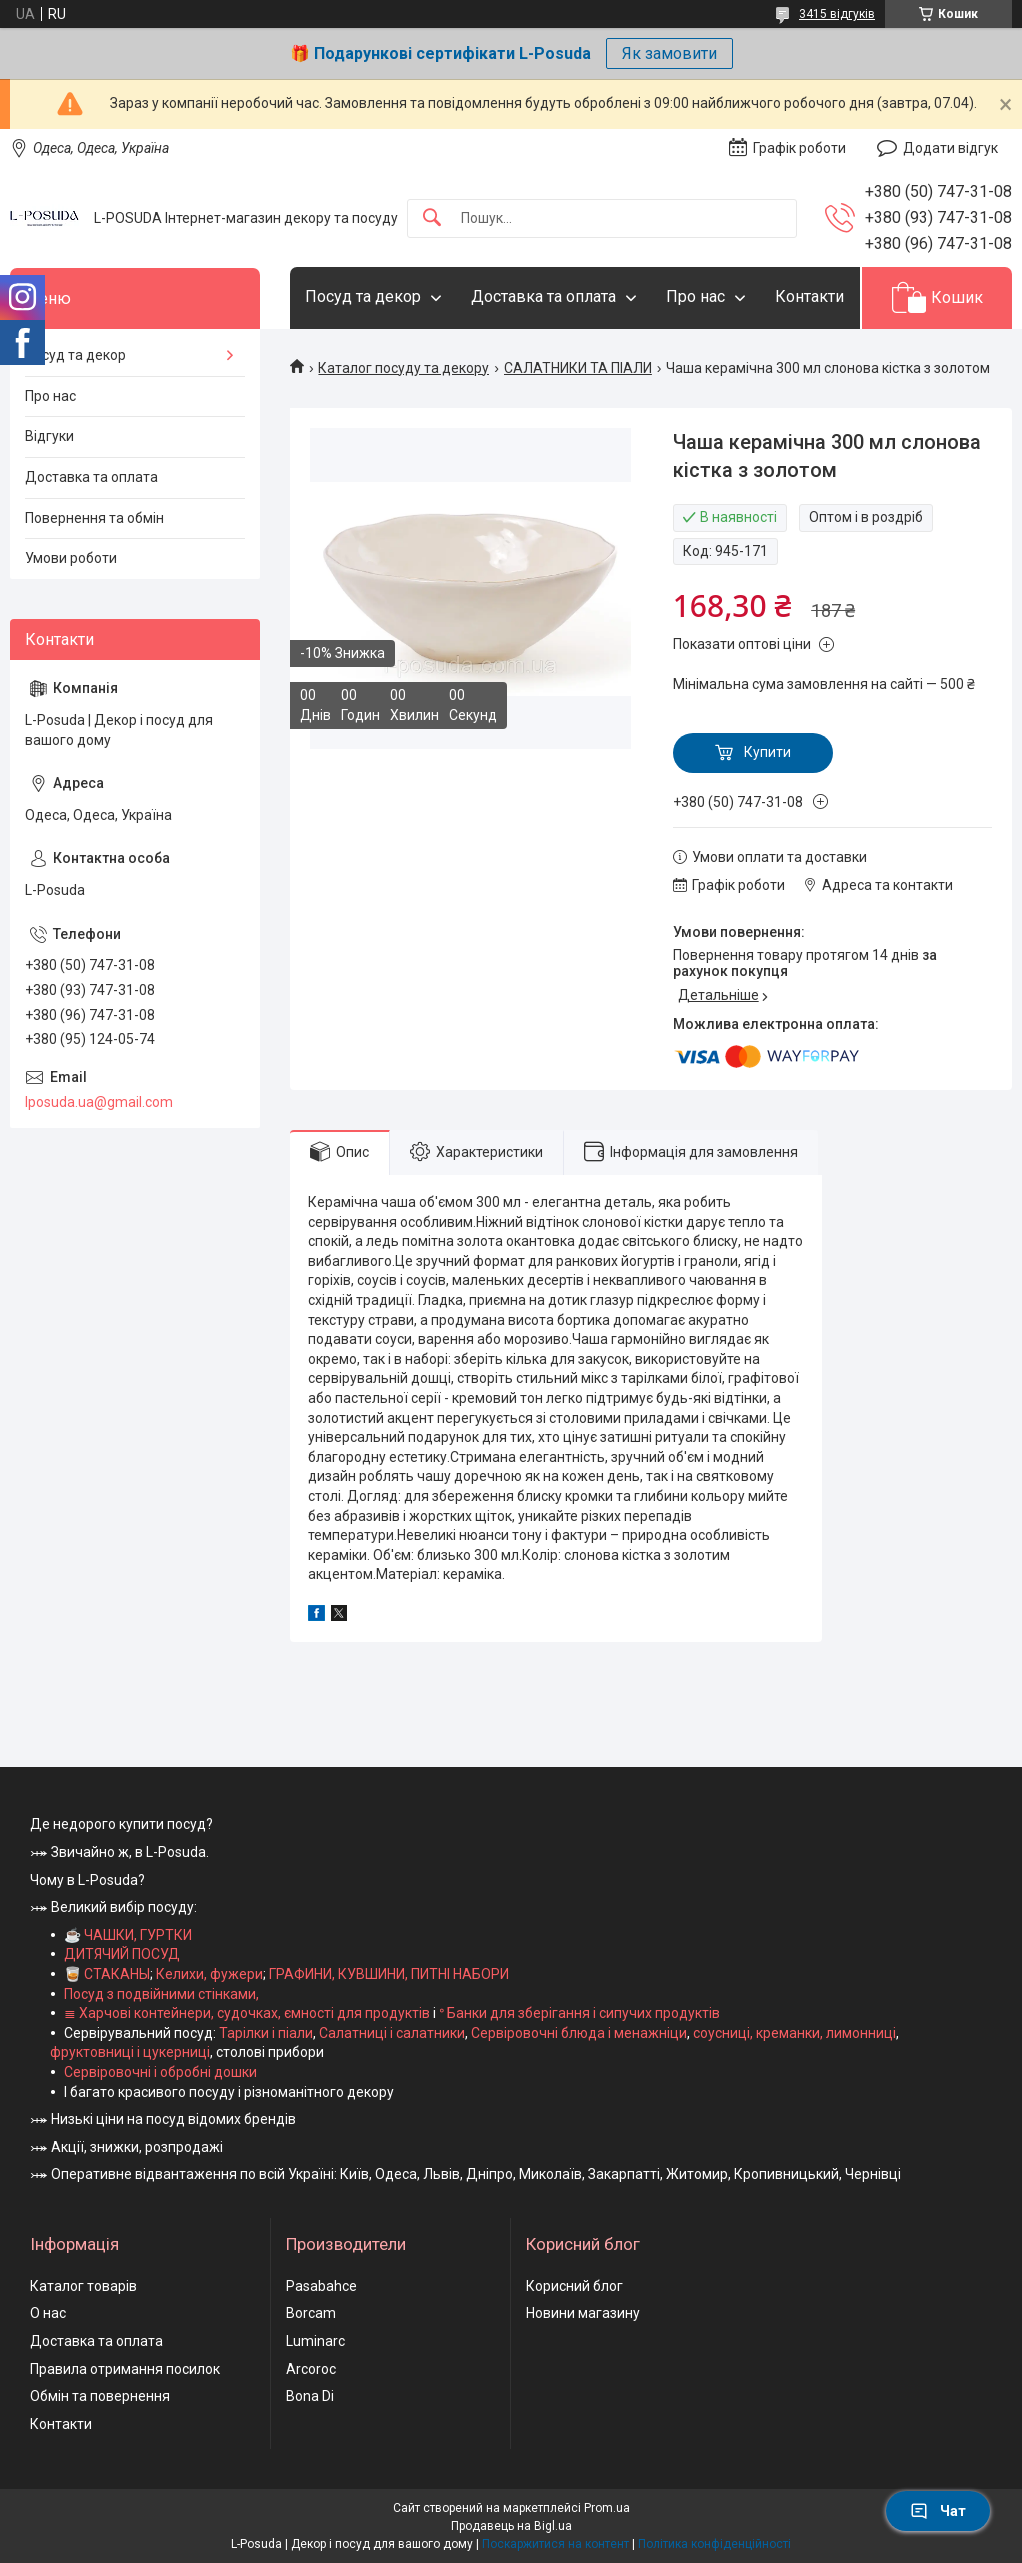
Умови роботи (71, 558)
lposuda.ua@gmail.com (99, 1102)
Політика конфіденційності (714, 2544)
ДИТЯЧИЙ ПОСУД (122, 1954)
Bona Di (310, 2396)
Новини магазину (583, 2313)
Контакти (809, 296)
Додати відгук (950, 148)
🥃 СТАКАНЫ (107, 1974)
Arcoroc (311, 2369)
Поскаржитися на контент (555, 2544)
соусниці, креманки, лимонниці (794, 2033)
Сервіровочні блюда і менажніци (579, 2033)
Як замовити (669, 53)
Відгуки (49, 436)
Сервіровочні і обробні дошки (160, 2072)
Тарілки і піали (266, 2033)
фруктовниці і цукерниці (130, 2052)
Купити (767, 752)
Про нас (695, 296)
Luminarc (315, 2341)
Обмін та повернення (100, 2396)
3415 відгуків (837, 14)
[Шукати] (432, 218)
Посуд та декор (363, 296)
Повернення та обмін (94, 518)
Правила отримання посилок (125, 2369)
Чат (938, 2511)
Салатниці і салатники (392, 2033)
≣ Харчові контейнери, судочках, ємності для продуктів (247, 2013)
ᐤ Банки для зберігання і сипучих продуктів (579, 2013)
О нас (48, 2313)
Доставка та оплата (543, 296)
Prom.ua (607, 2508)
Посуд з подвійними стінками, (161, 1994)
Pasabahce (321, 2286)
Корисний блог (574, 2286)
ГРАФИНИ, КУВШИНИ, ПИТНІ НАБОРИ (389, 1974)
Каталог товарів (83, 2286)
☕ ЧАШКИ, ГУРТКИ (128, 1935)
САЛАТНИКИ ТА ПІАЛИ (578, 368)
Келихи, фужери (209, 1974)
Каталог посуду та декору (403, 368)
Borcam (311, 2313)
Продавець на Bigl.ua (511, 2526)
